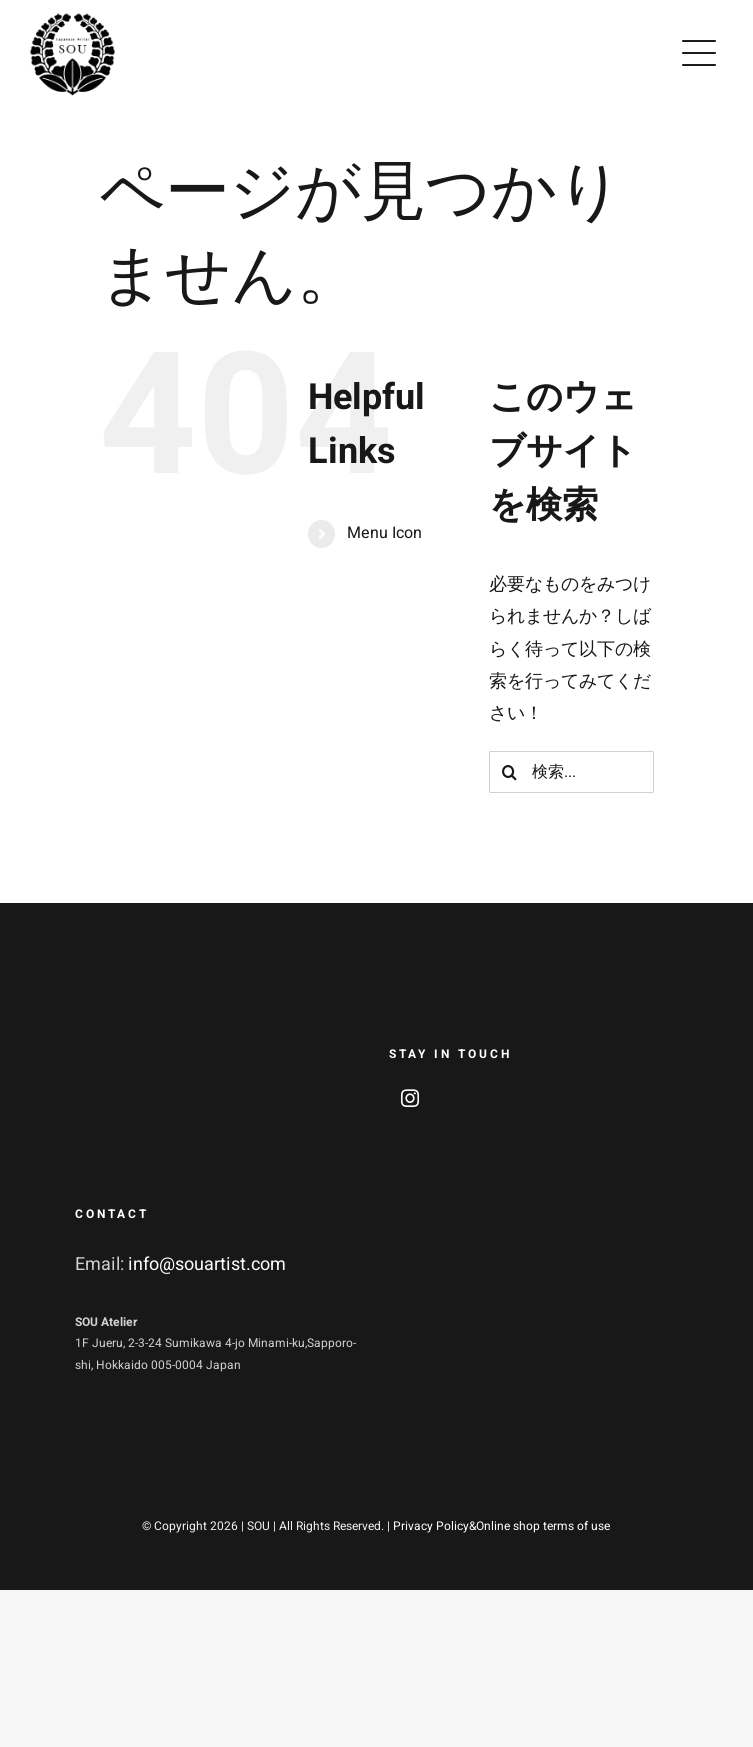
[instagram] (410, 1098)
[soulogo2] (72, 19)
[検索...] (571, 772)
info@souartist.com (207, 1264)
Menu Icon (384, 533)
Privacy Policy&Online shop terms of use (501, 1526)
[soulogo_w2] (135, 1031)
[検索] (510, 772)
